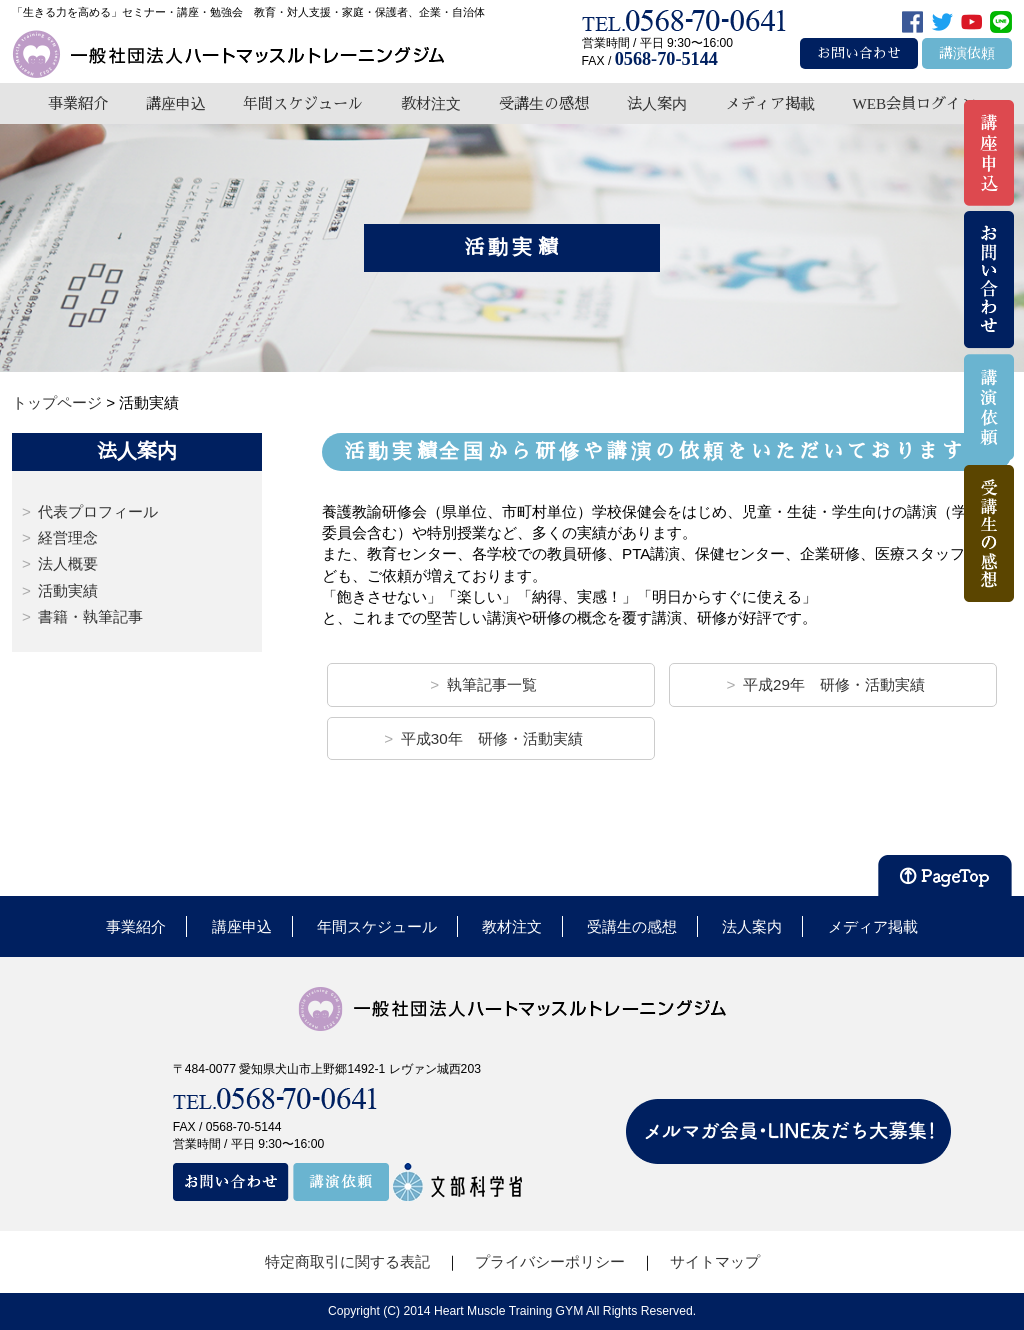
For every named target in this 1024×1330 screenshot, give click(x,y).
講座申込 (176, 103)
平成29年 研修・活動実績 (834, 684)
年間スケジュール (303, 103)
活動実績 (68, 590)
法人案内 (657, 103)
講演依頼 (967, 53)
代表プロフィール (98, 511)
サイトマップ (715, 1261)
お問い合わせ (859, 53)
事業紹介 (78, 103)
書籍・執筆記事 (90, 616)
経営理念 (68, 537)
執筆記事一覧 (492, 684)
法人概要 (68, 563)
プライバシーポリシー (550, 1261)
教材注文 (431, 103)
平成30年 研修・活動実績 (492, 738)
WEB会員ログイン (914, 103)
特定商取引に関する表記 (347, 1261)
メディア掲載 (770, 103)
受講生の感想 (544, 103)
